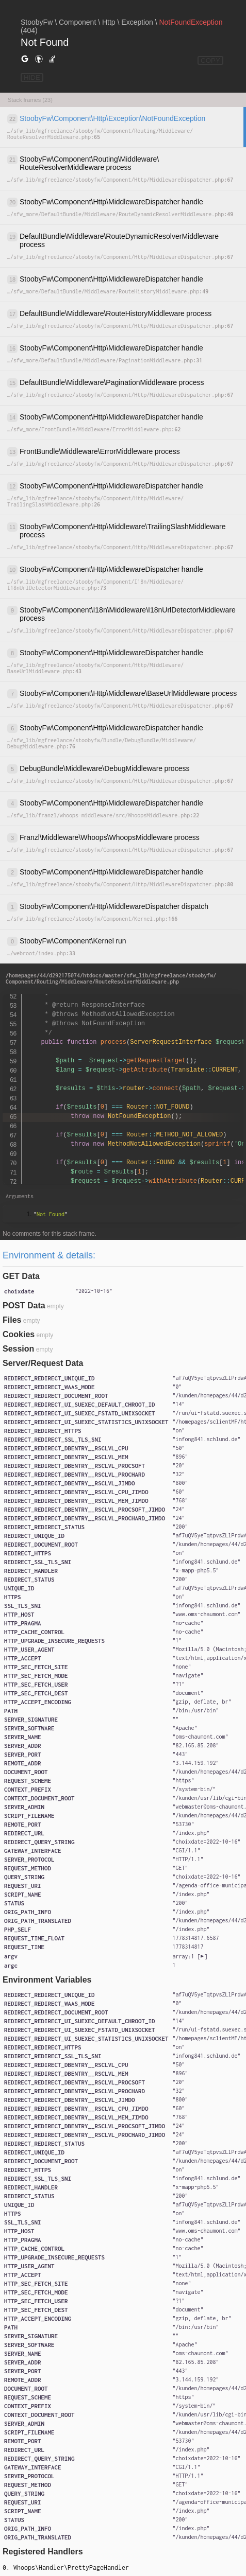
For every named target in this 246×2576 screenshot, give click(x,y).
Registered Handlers (43, 2551)
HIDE (32, 77)
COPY (210, 60)
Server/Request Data (43, 1363)
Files (12, 1320)
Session (18, 1348)
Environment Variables (47, 1979)
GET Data (21, 1276)
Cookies (19, 1334)
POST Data (24, 1305)
